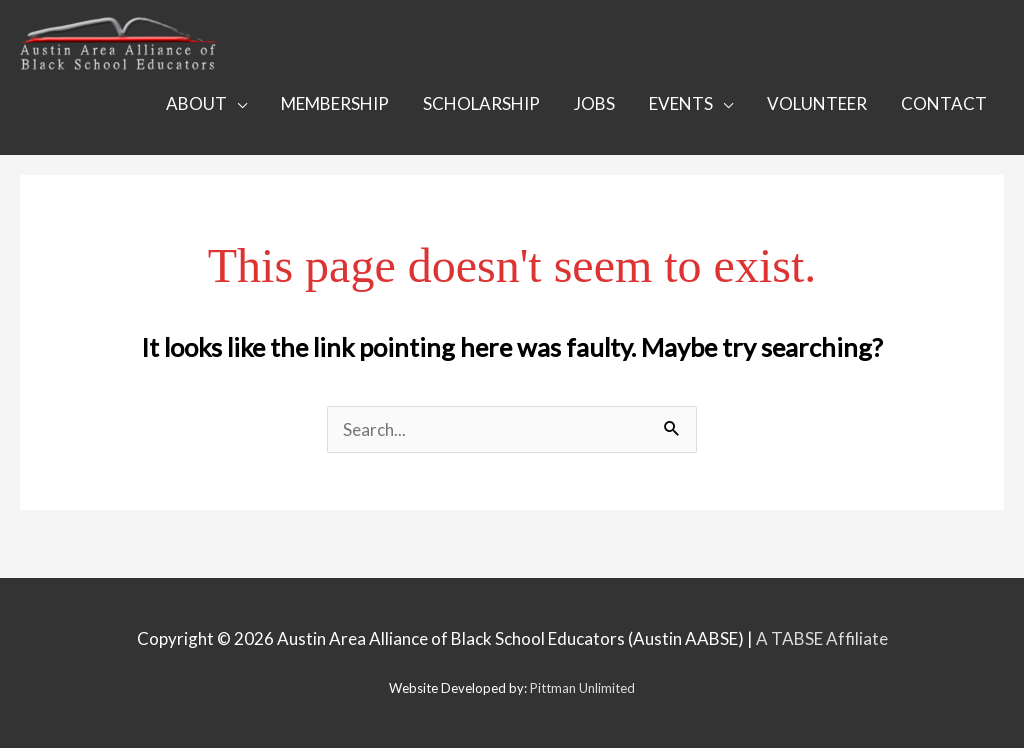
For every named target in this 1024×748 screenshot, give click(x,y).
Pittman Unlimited (582, 688)
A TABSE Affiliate (822, 638)
